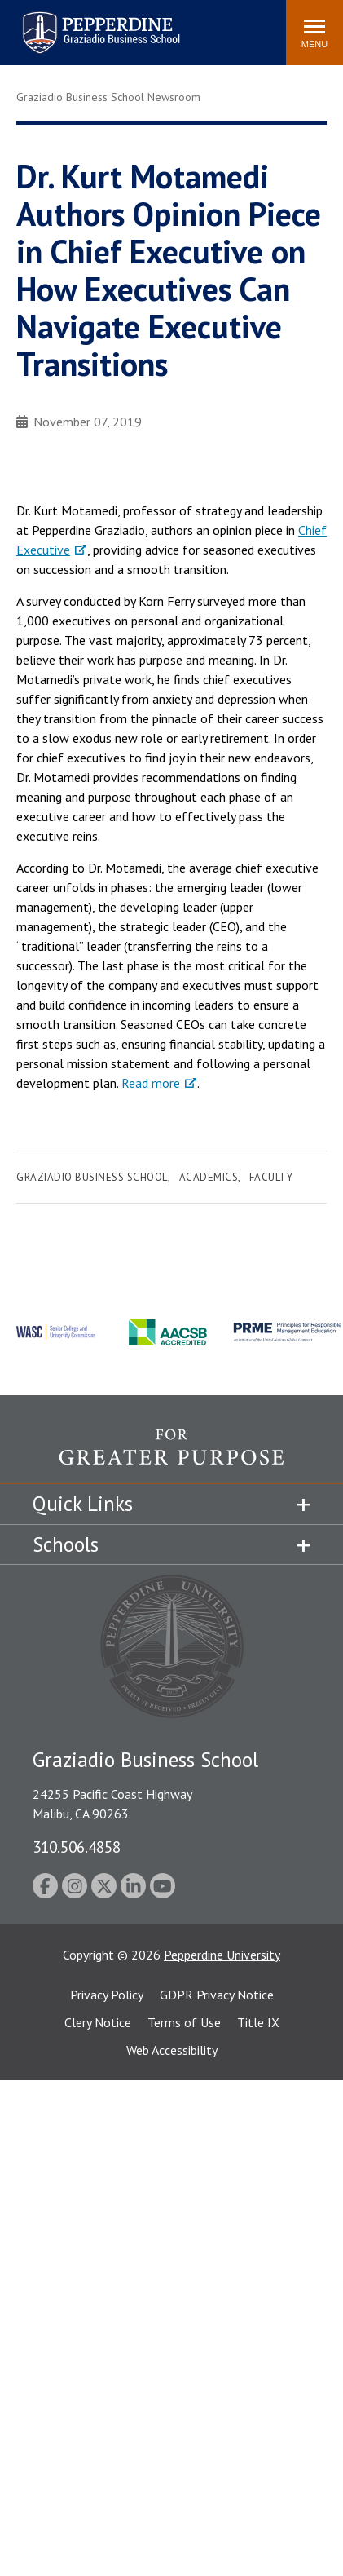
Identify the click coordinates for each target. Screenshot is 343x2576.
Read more (150, 1083)
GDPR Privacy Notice (217, 1994)
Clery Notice (97, 2022)
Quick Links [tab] (83, 1504)
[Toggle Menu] (314, 32)
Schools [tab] (66, 1544)
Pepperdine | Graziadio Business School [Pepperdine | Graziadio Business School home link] (79, 22)
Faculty (271, 1177)
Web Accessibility (172, 2050)
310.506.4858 (77, 1846)
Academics (209, 1177)
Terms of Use (184, 2022)
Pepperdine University (222, 1954)
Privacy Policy (106, 1994)
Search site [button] (52, 24)
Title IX (258, 2022)
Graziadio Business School (92, 1177)
